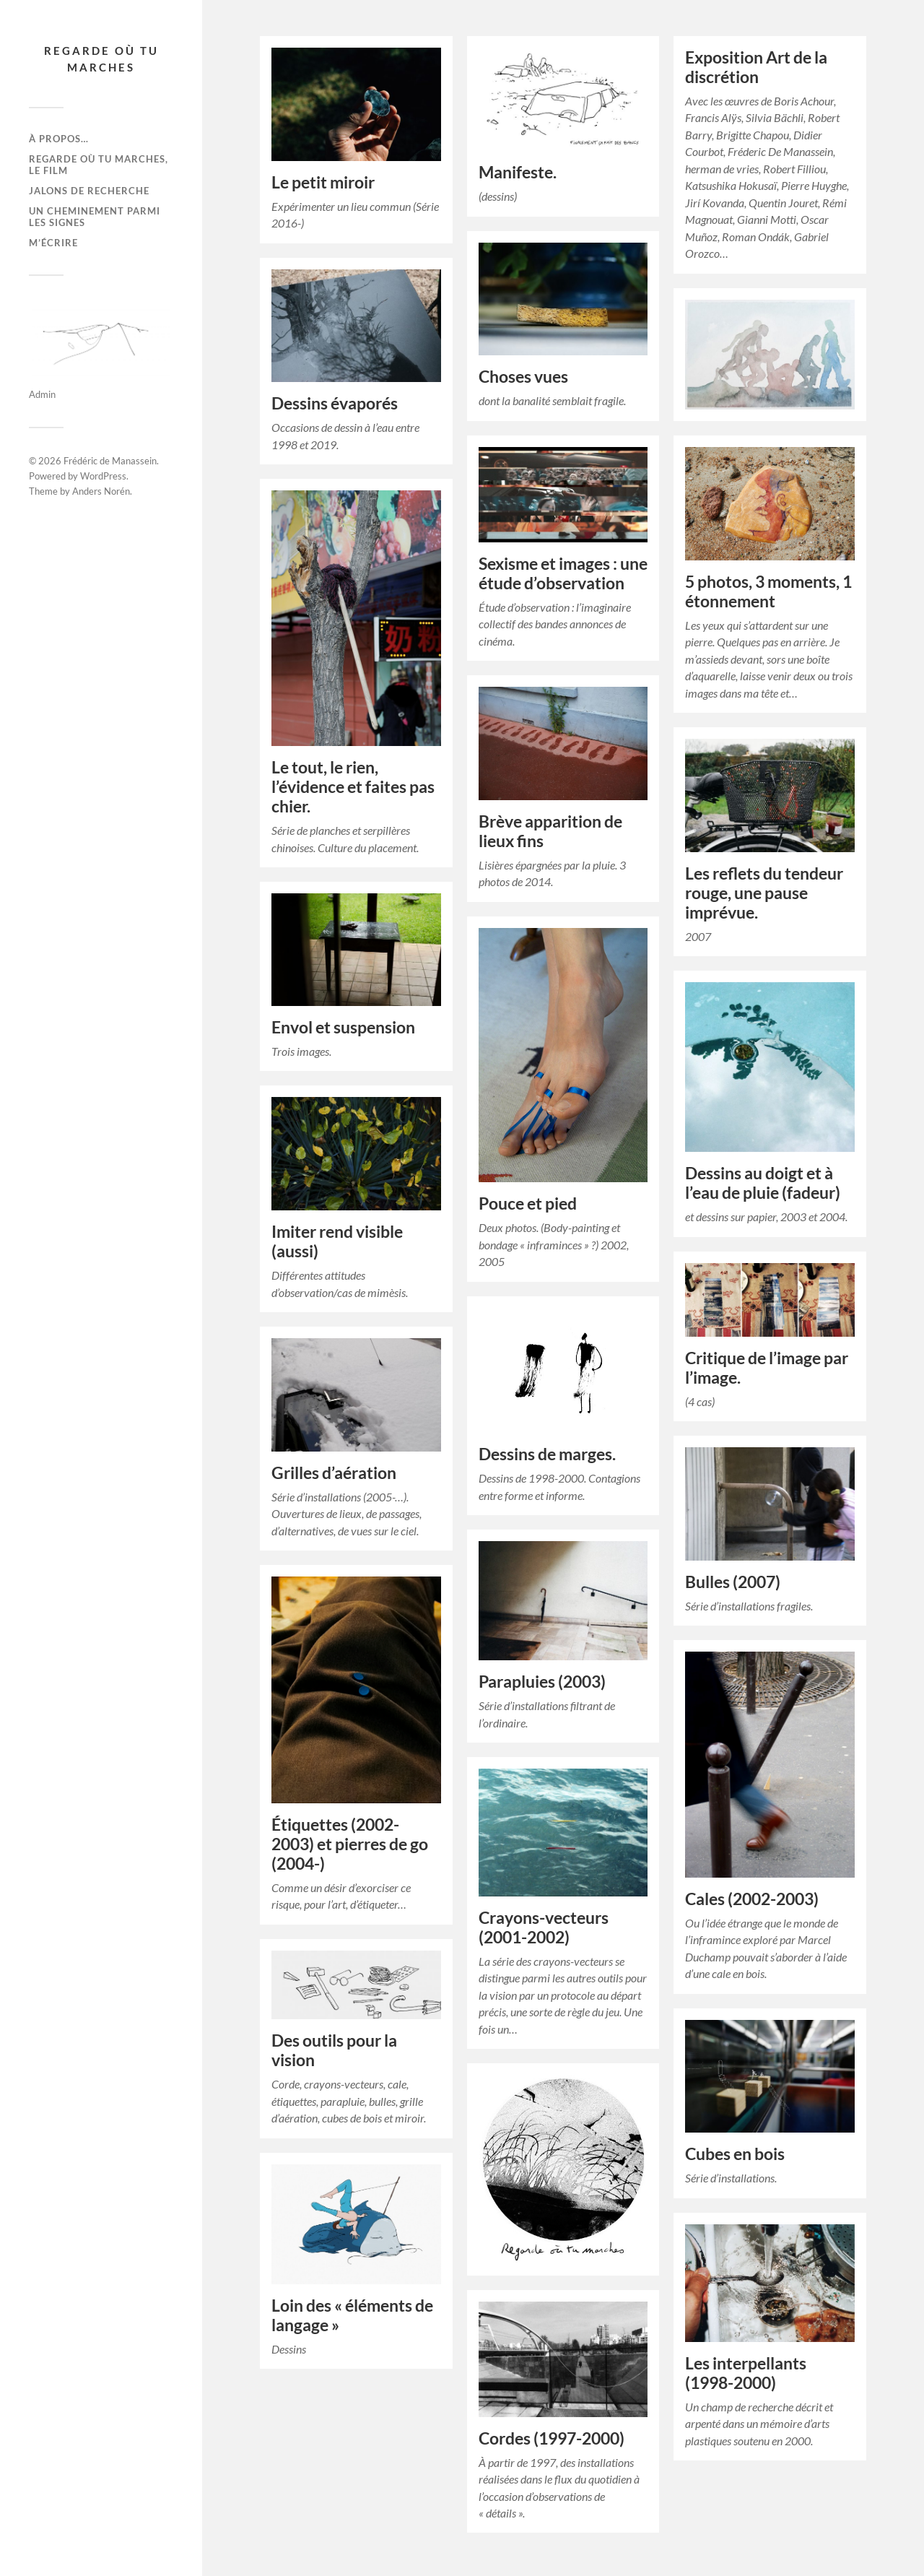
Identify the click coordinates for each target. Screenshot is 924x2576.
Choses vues (523, 376)
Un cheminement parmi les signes (94, 216)
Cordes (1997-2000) (551, 2438)
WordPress (103, 476)
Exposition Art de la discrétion (756, 67)
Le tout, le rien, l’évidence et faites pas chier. (353, 787)
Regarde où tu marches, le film (98, 164)
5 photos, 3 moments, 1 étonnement (768, 591)
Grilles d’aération (333, 1473)
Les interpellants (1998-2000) (745, 2373)
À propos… (59, 138)
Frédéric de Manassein (110, 461)
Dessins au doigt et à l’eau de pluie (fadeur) (762, 1182)
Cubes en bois (735, 2154)
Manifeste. (518, 172)
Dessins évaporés (334, 403)
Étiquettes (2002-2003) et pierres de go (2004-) (349, 1844)
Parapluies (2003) (542, 1681)
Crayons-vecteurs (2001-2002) (544, 1927)
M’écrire (53, 242)
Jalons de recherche (89, 190)
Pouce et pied (528, 1203)
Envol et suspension (343, 1027)
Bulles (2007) (732, 1582)
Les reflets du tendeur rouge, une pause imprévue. (764, 893)
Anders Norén (101, 491)
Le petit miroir (323, 182)
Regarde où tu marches (101, 59)
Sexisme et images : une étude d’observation (563, 573)
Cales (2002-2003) (752, 1899)
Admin (42, 394)
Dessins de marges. (547, 1454)
